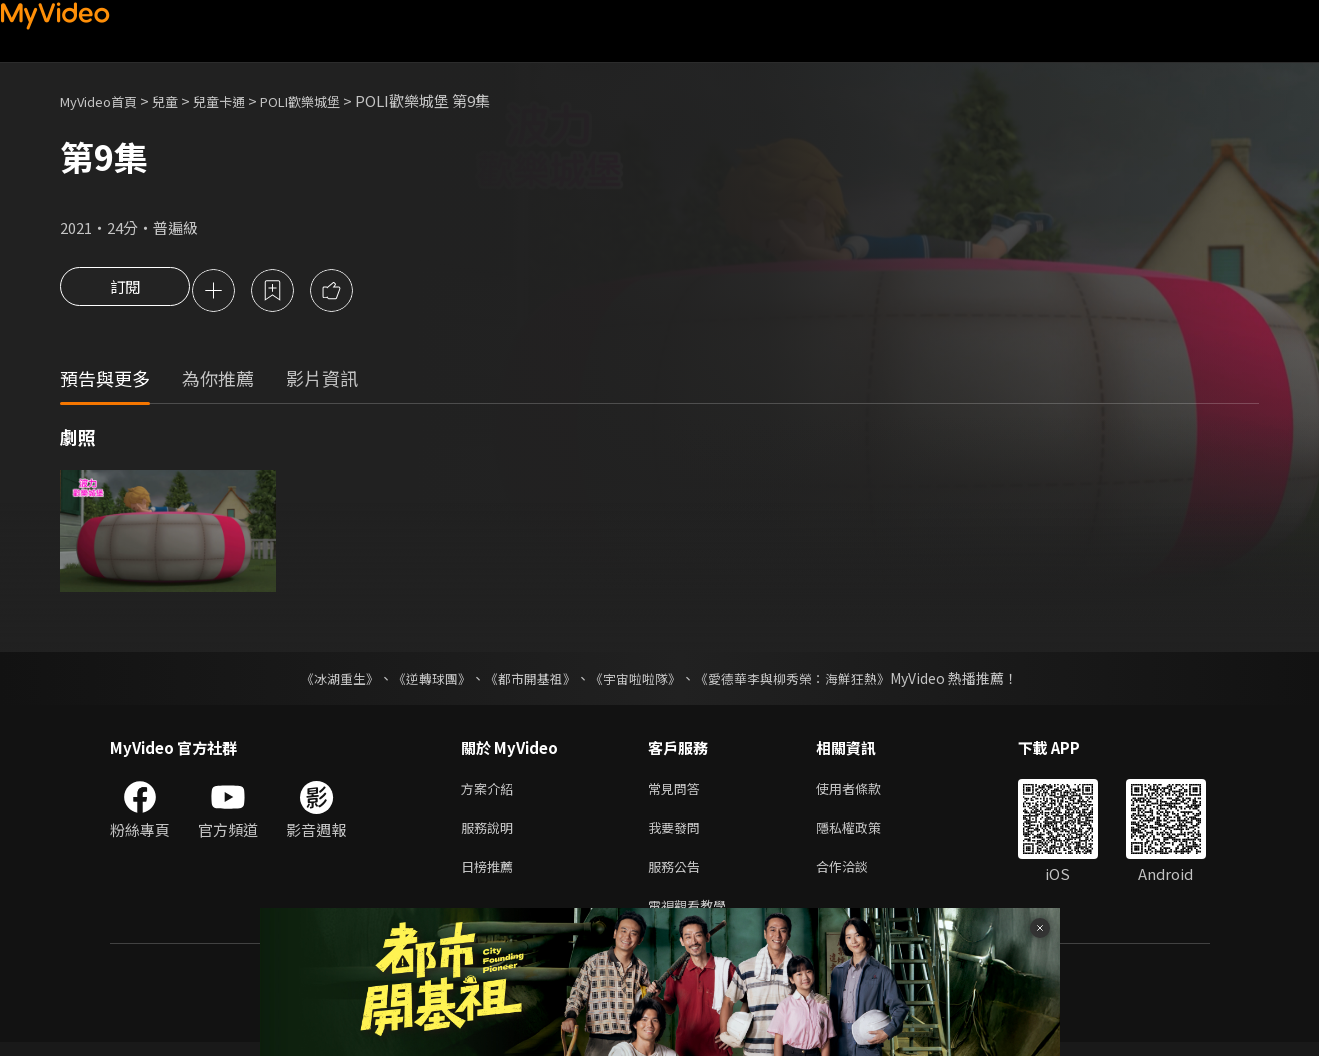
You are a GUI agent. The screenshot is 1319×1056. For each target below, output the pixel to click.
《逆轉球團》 (421, 680)
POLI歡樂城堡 (333, 100)
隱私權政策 (865, 833)
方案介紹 (491, 791)
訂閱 (125, 292)
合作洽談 (858, 875)
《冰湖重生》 (323, 680)
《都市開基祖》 (526, 680)
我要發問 (678, 833)
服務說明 (491, 833)
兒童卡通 (241, 100)
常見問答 (678, 791)
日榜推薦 (491, 875)
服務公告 (678, 875)
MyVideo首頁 (105, 100)
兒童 (181, 100)
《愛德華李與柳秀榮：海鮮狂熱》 (806, 680)
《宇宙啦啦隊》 (638, 680)
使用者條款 (865, 791)
